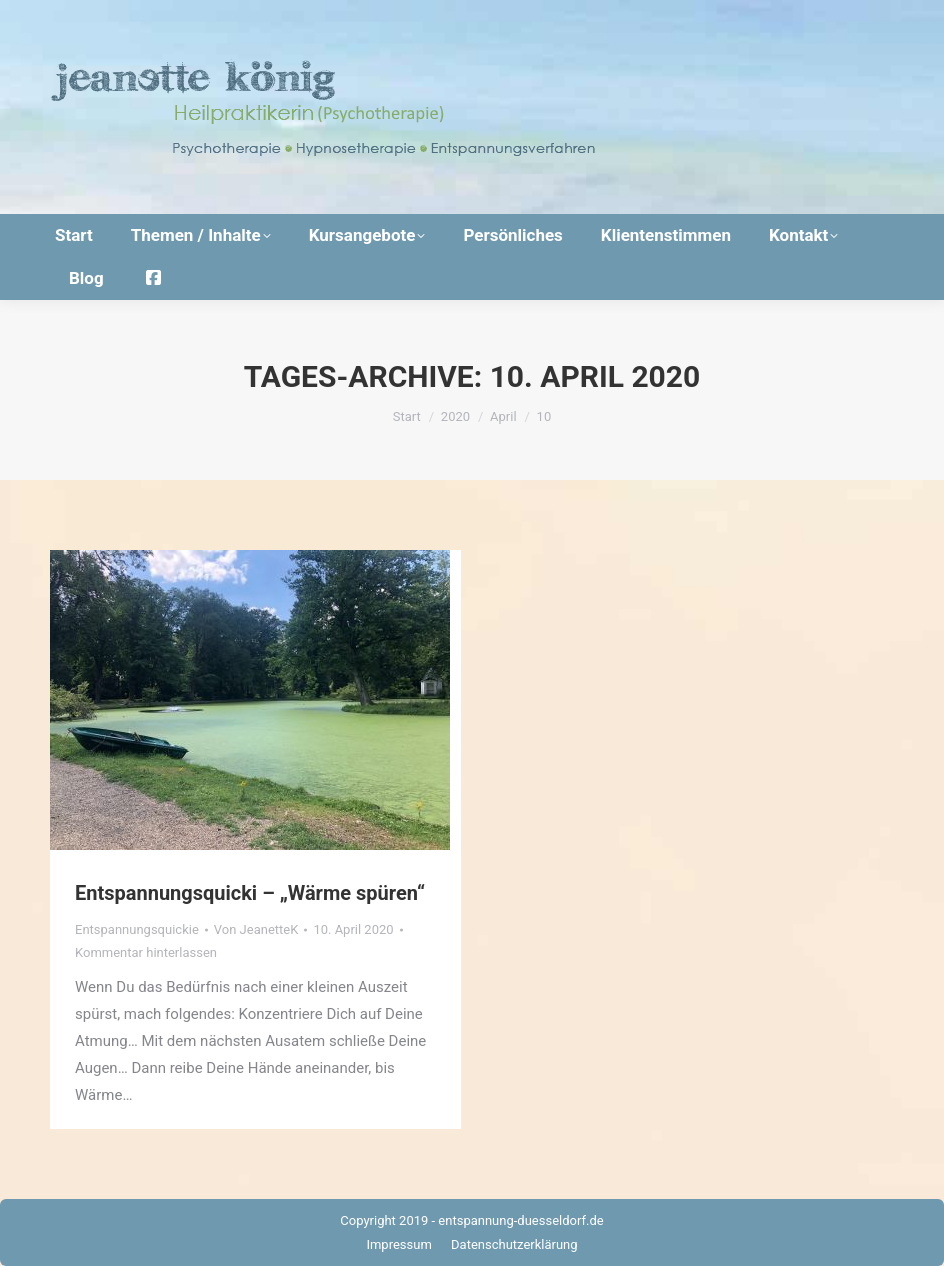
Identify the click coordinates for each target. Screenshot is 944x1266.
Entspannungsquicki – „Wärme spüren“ (250, 893)
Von (256, 929)
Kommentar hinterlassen (146, 952)
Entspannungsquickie (137, 929)
